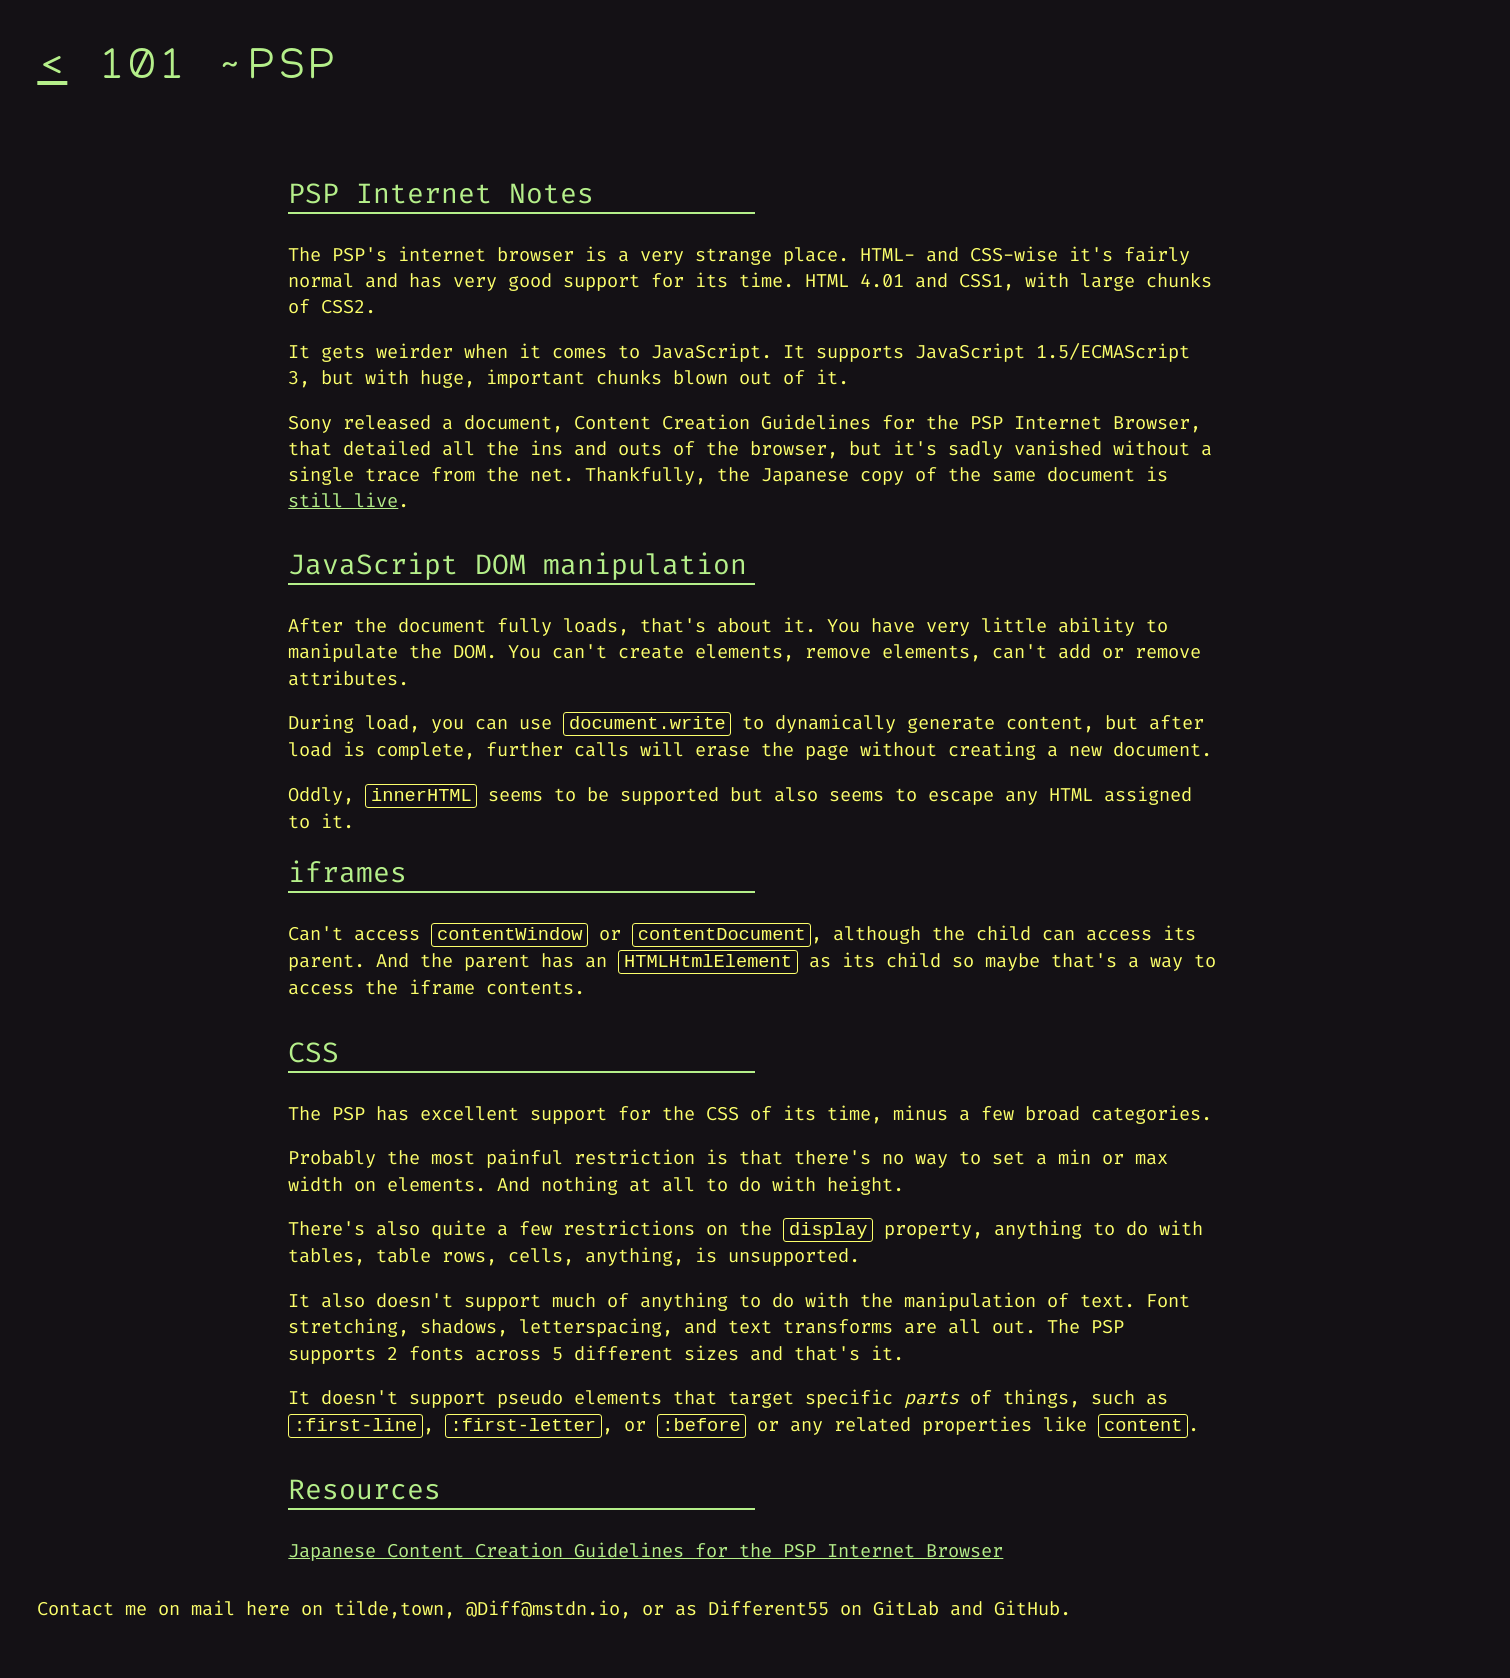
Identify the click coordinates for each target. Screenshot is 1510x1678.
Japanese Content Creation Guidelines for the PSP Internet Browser (645, 1551)
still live (343, 501)
